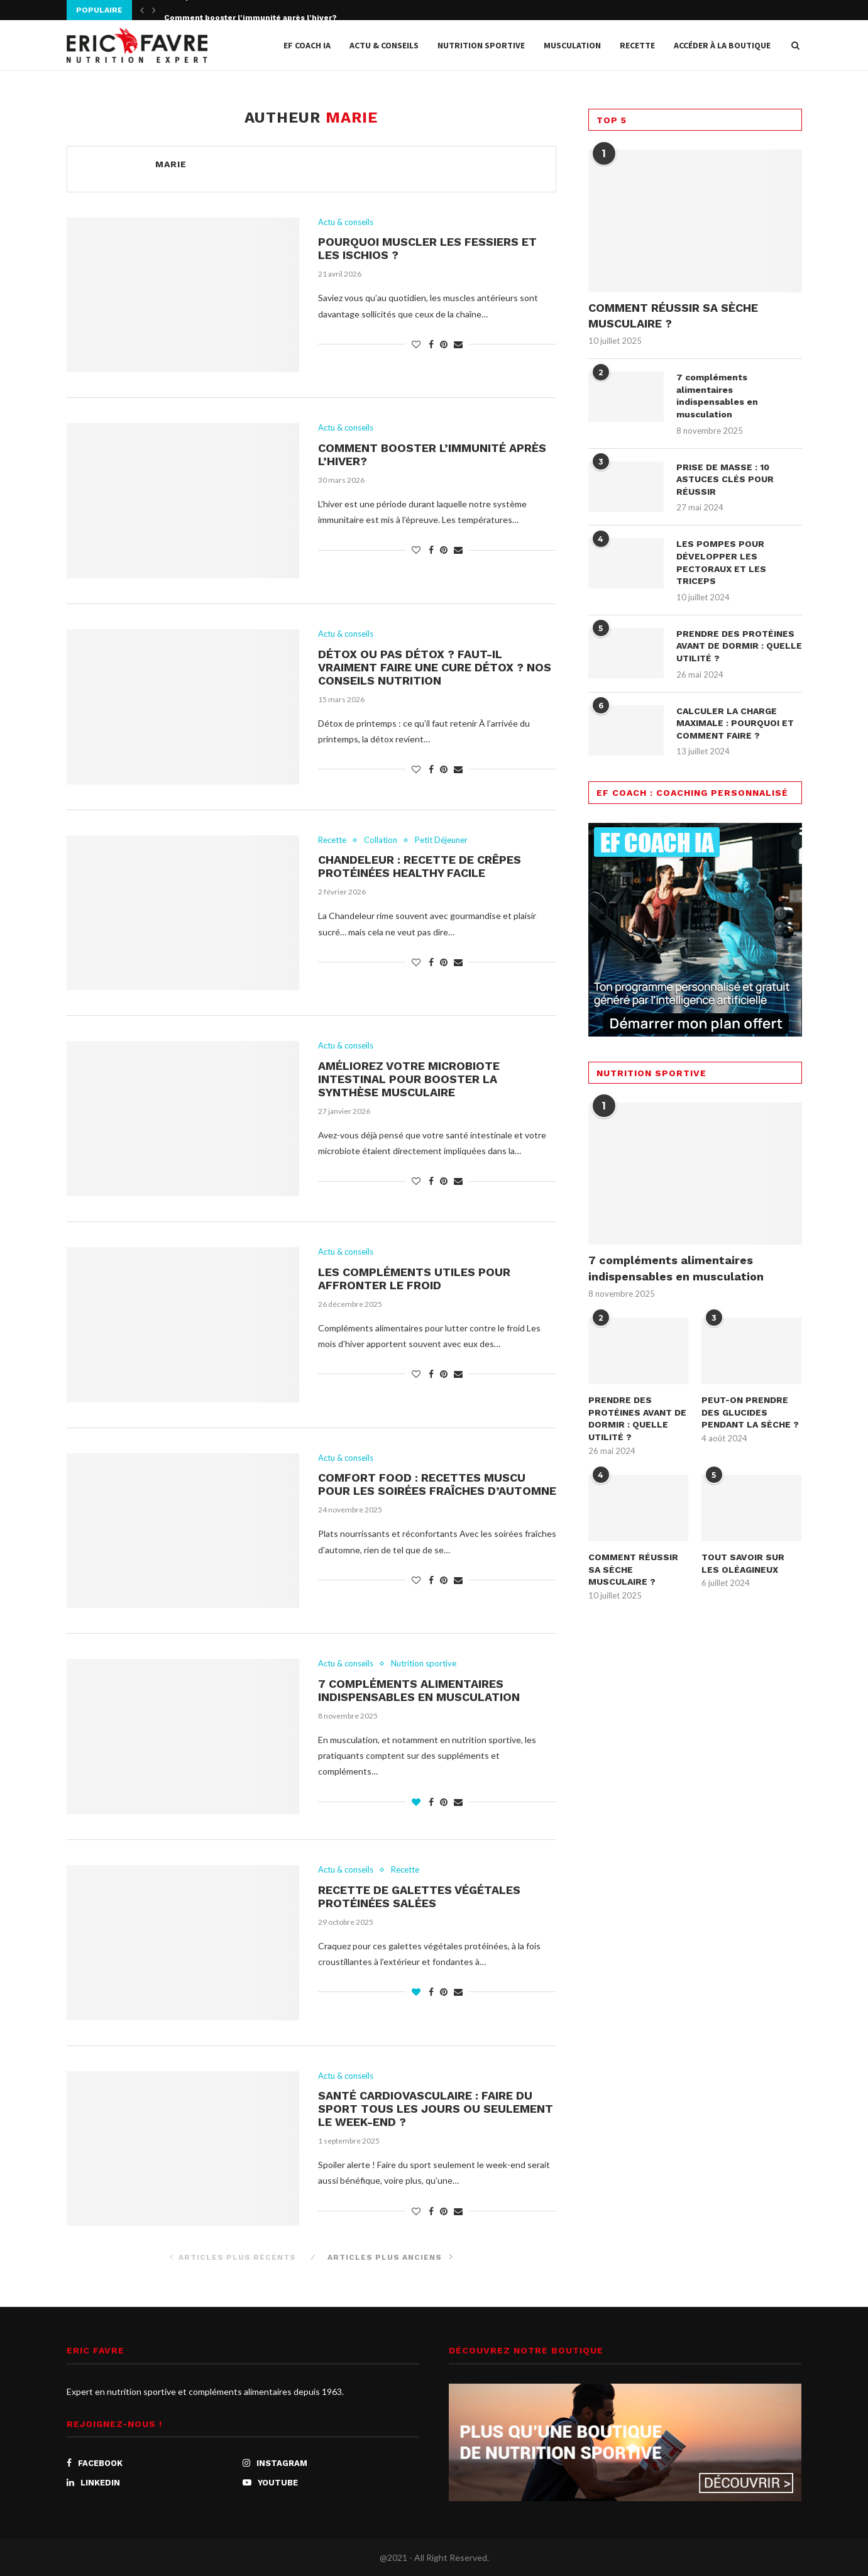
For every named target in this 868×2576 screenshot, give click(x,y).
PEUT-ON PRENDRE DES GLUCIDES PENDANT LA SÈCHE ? (750, 1412)
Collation (380, 840)
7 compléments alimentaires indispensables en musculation (419, 1690)
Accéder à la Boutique (722, 45)
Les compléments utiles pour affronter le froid (414, 1278)
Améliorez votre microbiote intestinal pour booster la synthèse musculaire (409, 1079)
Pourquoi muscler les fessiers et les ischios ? (253, 10)
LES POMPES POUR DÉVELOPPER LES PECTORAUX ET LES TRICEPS (721, 562)
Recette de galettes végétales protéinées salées (419, 1896)
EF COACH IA (307, 45)
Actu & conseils (384, 45)
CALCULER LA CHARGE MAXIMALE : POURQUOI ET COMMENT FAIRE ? (735, 723)
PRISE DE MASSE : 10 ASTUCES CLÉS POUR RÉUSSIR (725, 479)
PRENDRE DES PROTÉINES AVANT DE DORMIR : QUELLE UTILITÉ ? (739, 646)
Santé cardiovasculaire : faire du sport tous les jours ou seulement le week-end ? (435, 2108)
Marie (171, 164)
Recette (637, 45)
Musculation (572, 45)
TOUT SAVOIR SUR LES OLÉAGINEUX (742, 1563)
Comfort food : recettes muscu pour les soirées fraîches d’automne (437, 1484)
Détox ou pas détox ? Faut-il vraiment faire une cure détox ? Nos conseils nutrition (434, 667)
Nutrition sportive (481, 45)
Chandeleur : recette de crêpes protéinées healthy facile (419, 866)
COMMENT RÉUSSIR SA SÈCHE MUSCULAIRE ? (673, 315)
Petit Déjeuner (441, 840)
